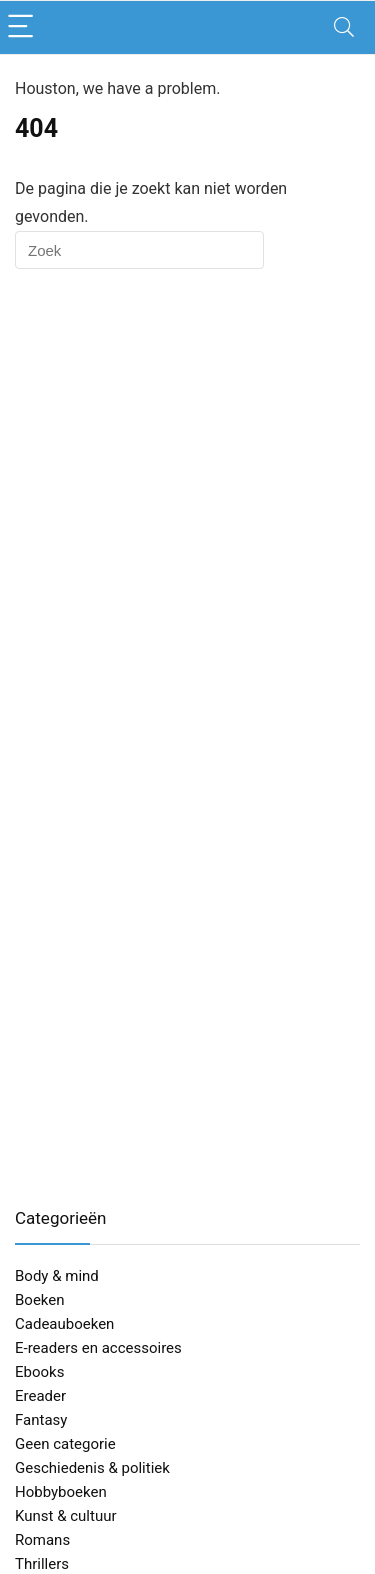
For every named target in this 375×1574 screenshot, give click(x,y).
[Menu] (24, 27)
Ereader (40, 1396)
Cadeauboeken (64, 1324)
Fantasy (41, 1420)
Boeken (40, 1300)
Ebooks (39, 1372)
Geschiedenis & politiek (92, 1468)
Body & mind (57, 1276)
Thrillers (42, 1564)
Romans (42, 1540)
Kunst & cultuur (66, 1516)
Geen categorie (65, 1444)
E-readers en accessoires (98, 1348)
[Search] (344, 27)
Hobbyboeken (61, 1492)
